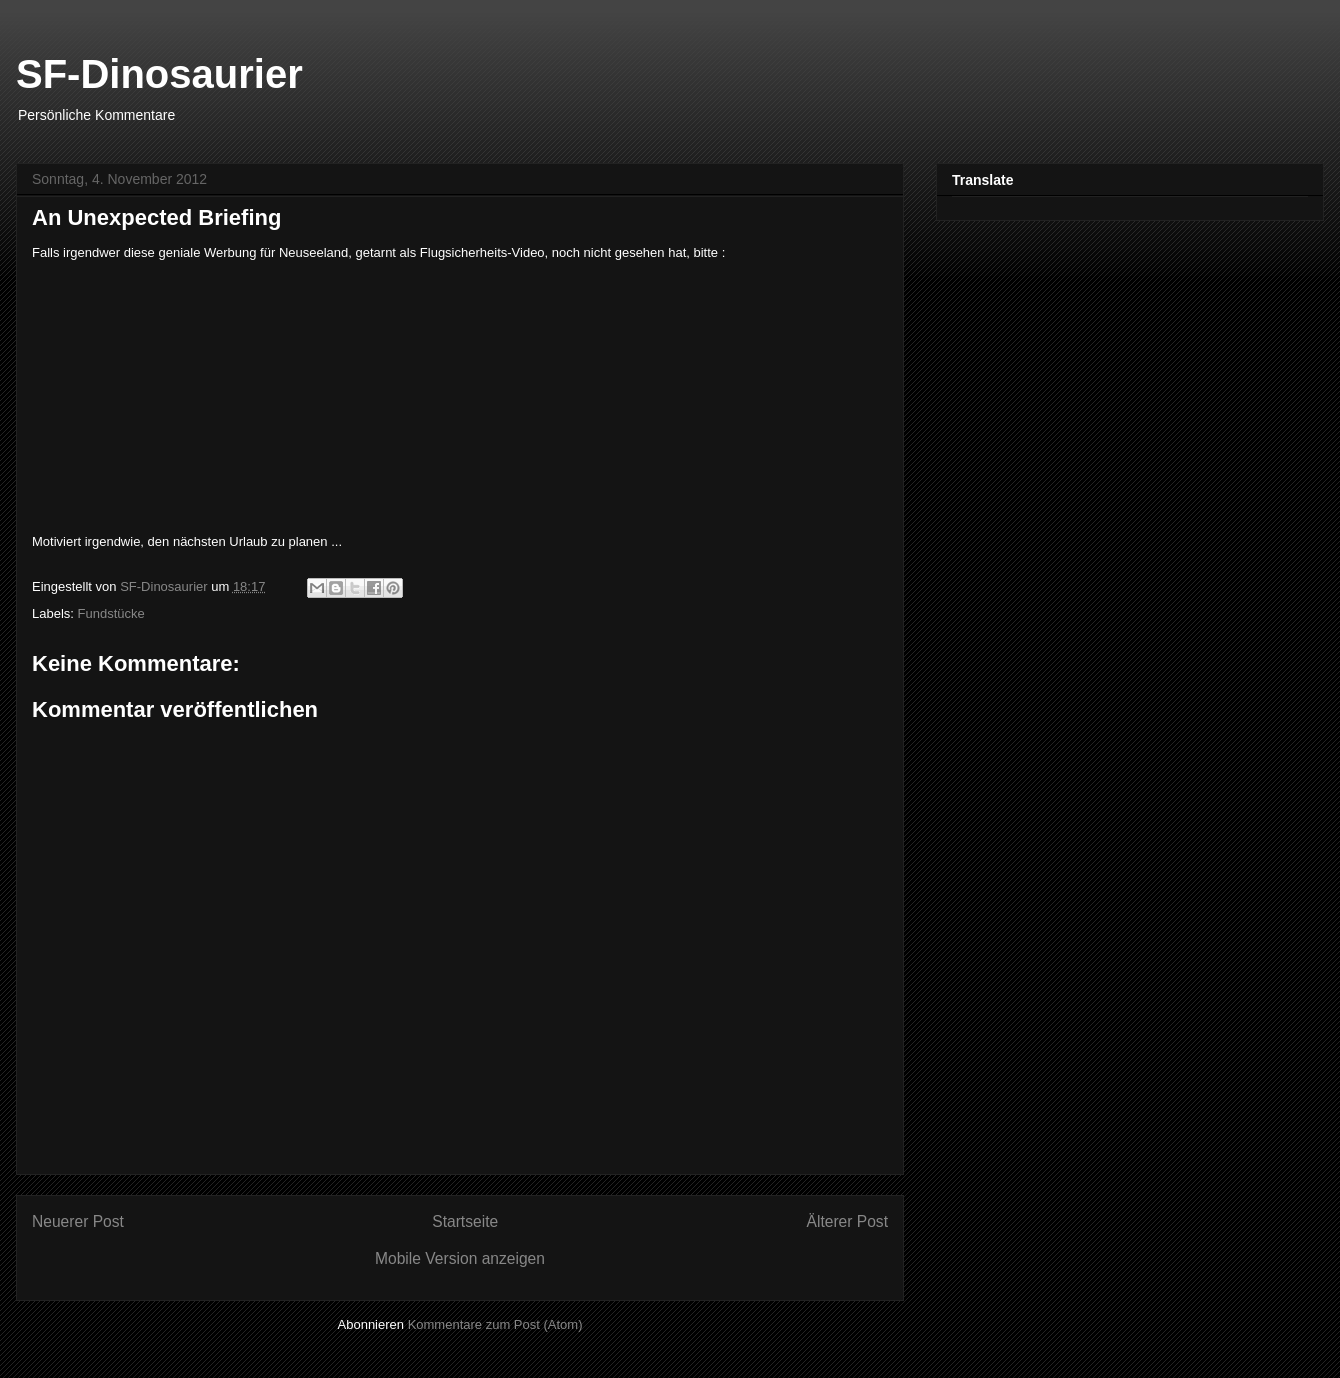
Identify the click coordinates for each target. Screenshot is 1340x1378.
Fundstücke (111, 613)
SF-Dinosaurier (159, 74)
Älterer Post (847, 1221)
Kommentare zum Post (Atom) (495, 1324)
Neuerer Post (78, 1221)
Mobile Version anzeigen (460, 1258)
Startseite (465, 1221)
